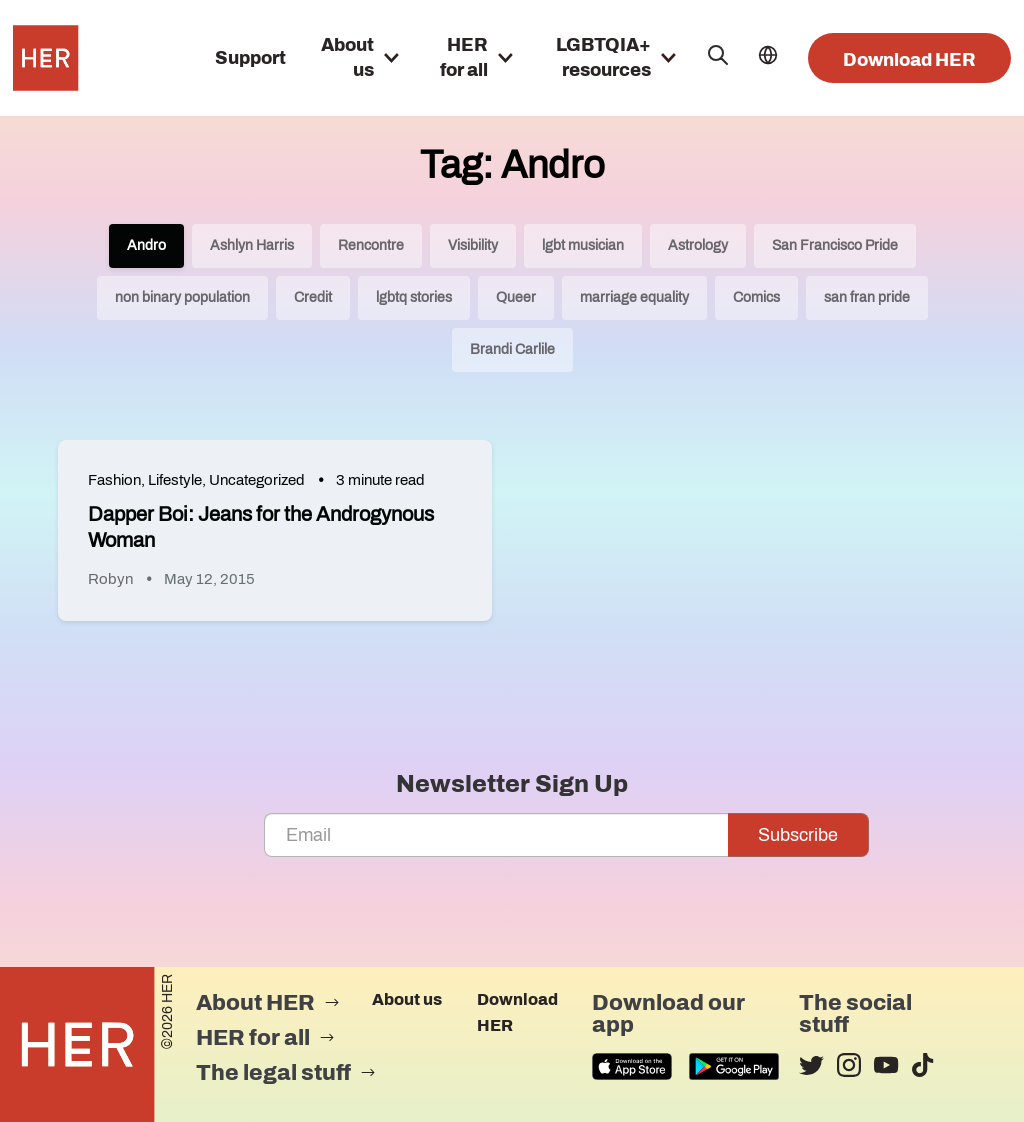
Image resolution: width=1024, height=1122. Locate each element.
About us (407, 999)
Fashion (114, 480)
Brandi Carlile (512, 349)
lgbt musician (583, 245)
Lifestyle (175, 480)
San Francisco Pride (835, 245)
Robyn (110, 579)
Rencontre (371, 245)
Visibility (473, 245)
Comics (756, 297)
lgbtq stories (414, 297)
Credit (313, 297)
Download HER (909, 60)
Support (250, 58)
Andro (146, 245)
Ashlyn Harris (252, 245)
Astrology (698, 245)
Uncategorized (257, 480)
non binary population (182, 297)
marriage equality (634, 297)
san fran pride (867, 297)
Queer (516, 297)
